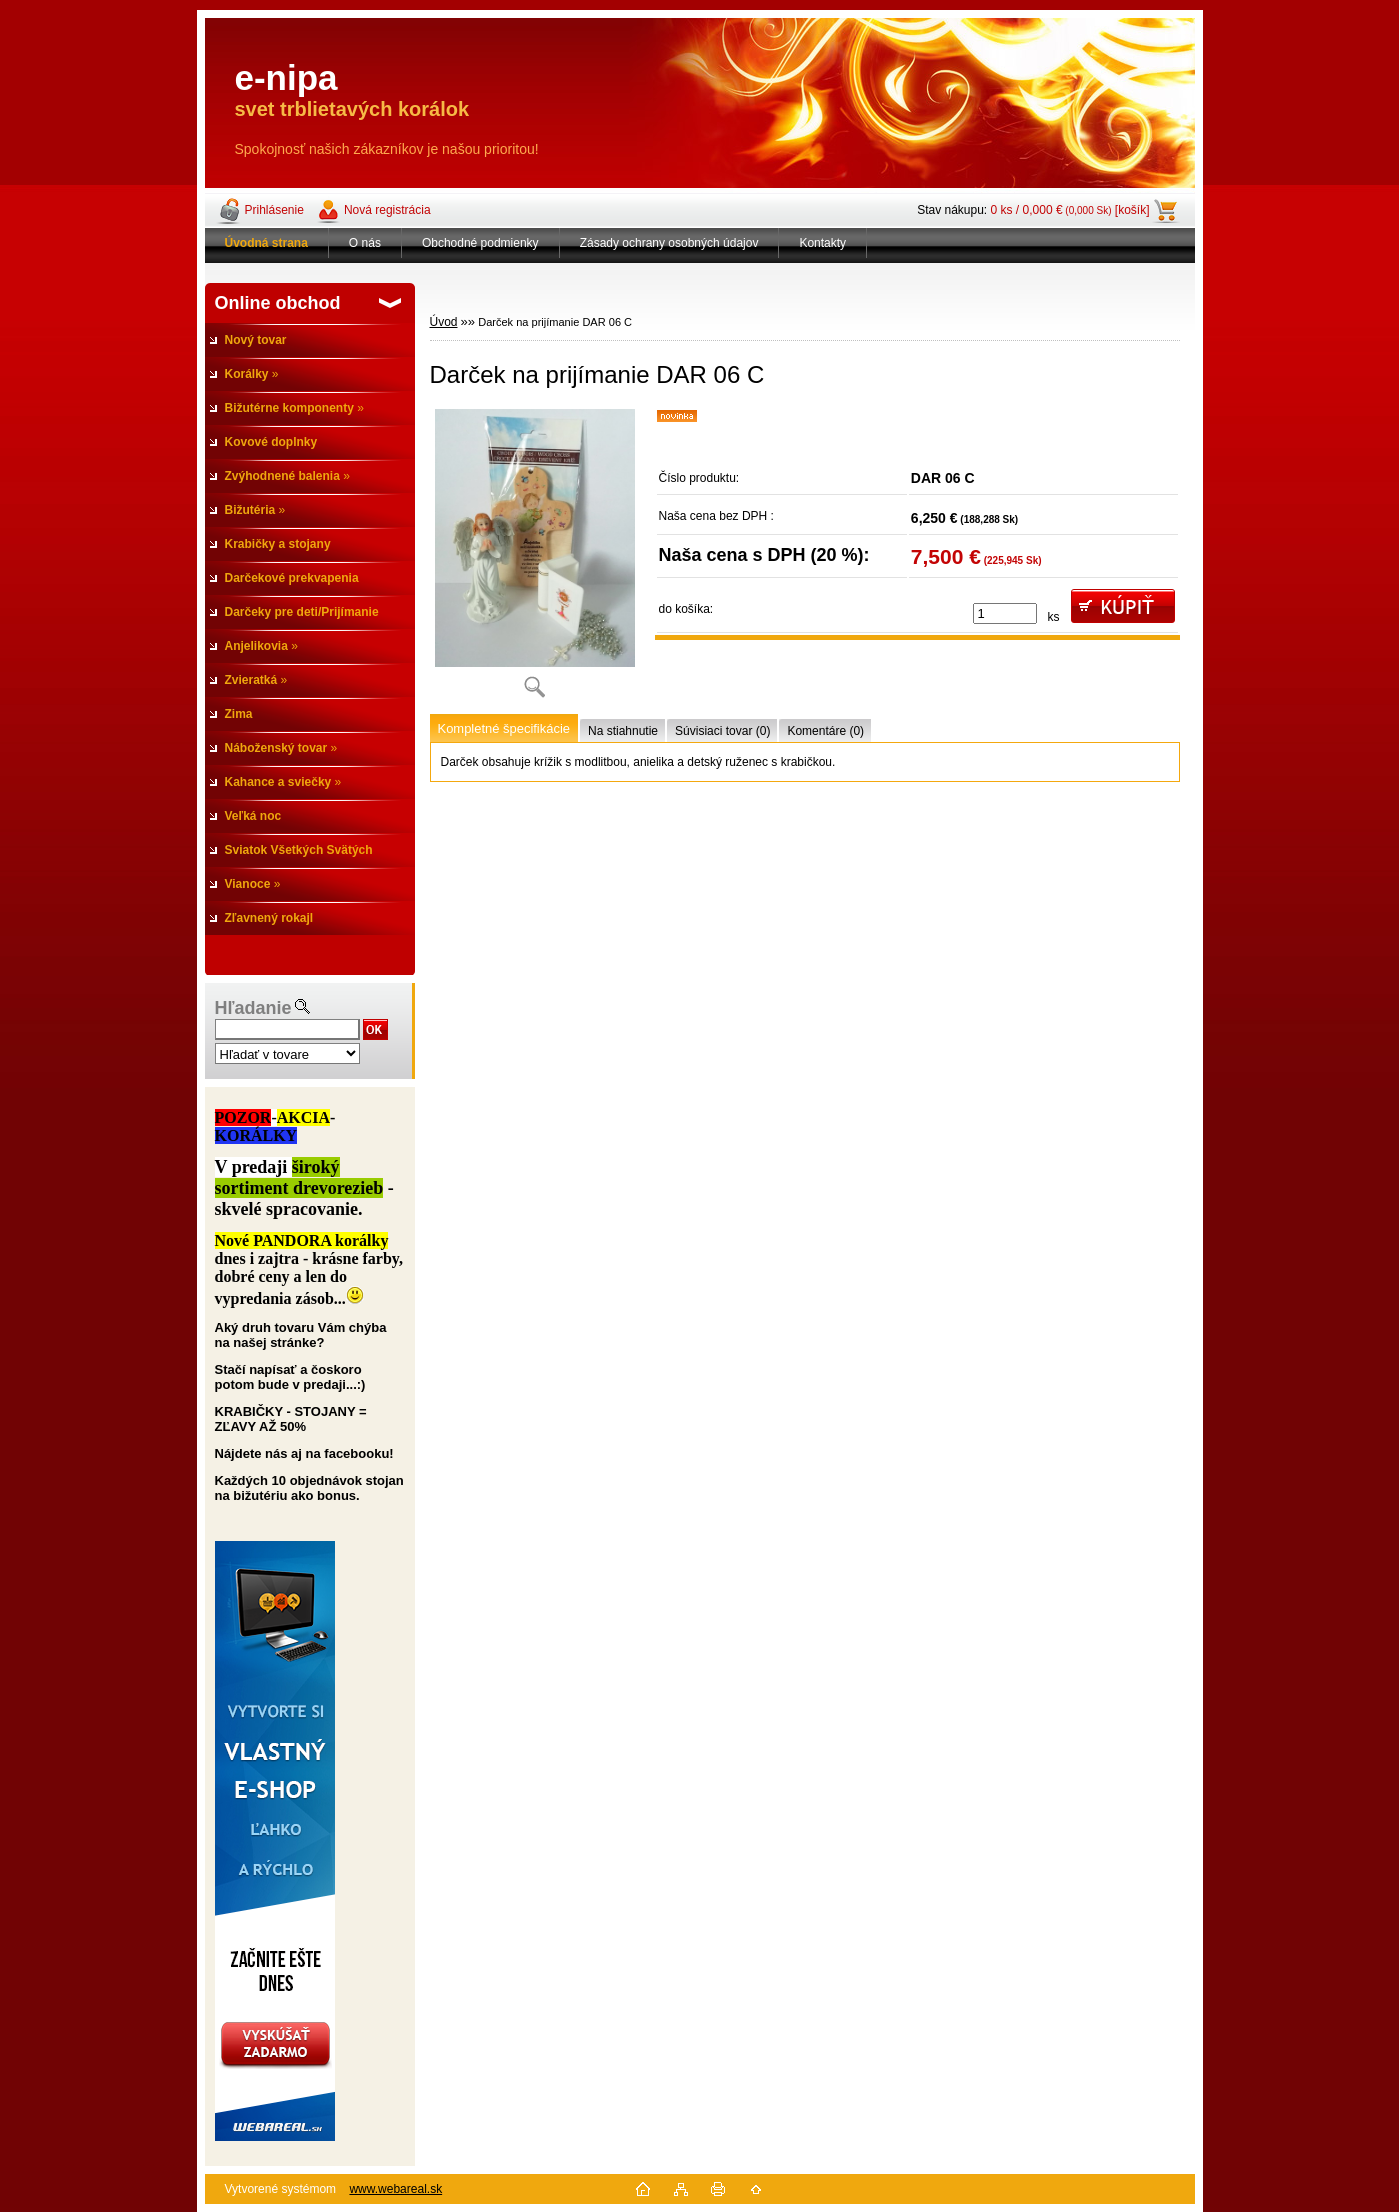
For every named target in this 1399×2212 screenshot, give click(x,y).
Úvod (444, 322)
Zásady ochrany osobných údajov (669, 243)
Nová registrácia (387, 210)
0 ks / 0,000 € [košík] (1070, 210)
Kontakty (822, 243)
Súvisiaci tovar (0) (722, 731)
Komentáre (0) (825, 731)
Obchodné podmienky (480, 243)
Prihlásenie (274, 210)
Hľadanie (253, 1008)
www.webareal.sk (395, 2189)
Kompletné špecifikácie (504, 728)
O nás (365, 243)
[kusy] (1005, 613)
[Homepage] (267, 243)
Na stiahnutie (623, 731)
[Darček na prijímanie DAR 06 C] (535, 560)
